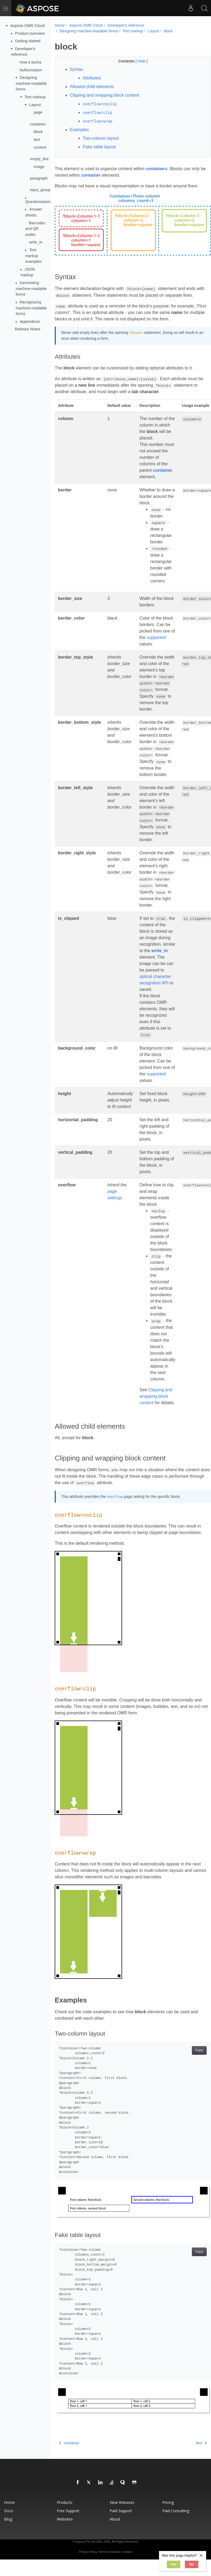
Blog (8, 2523)
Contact (127, 2555)
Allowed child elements (92, 86)
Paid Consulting (175, 2514)
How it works (30, 62)
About (115, 2523)
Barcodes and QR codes (35, 228)
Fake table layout (99, 147)
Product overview (30, 33)
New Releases (122, 2506)
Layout (35, 105)
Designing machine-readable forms (31, 83)
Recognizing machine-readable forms (31, 308)
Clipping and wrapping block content (104, 95)
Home (60, 25)
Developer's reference (125, 25)
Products (64, 2506)
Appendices (30, 321)
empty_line (39, 159)
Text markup (35, 97)
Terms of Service (110, 2555)
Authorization (30, 70)
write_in (35, 242)
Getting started (27, 41)
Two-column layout (101, 138)
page (38, 112)
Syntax (76, 69)
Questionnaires (38, 202)
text (37, 139)
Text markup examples (33, 256)
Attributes (92, 78)
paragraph (39, 178)
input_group (40, 190)
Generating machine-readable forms (31, 288)
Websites (65, 2523)
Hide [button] (136, 61)
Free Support (68, 2514)
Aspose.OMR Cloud (27, 25)
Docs (8, 2514)
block (38, 132)
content (40, 147)
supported (156, 639)
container (38, 124)
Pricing (168, 2506)
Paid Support (121, 2514)
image (39, 166)
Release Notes (27, 329)
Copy (188, 2059)
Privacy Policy (88, 2555)
